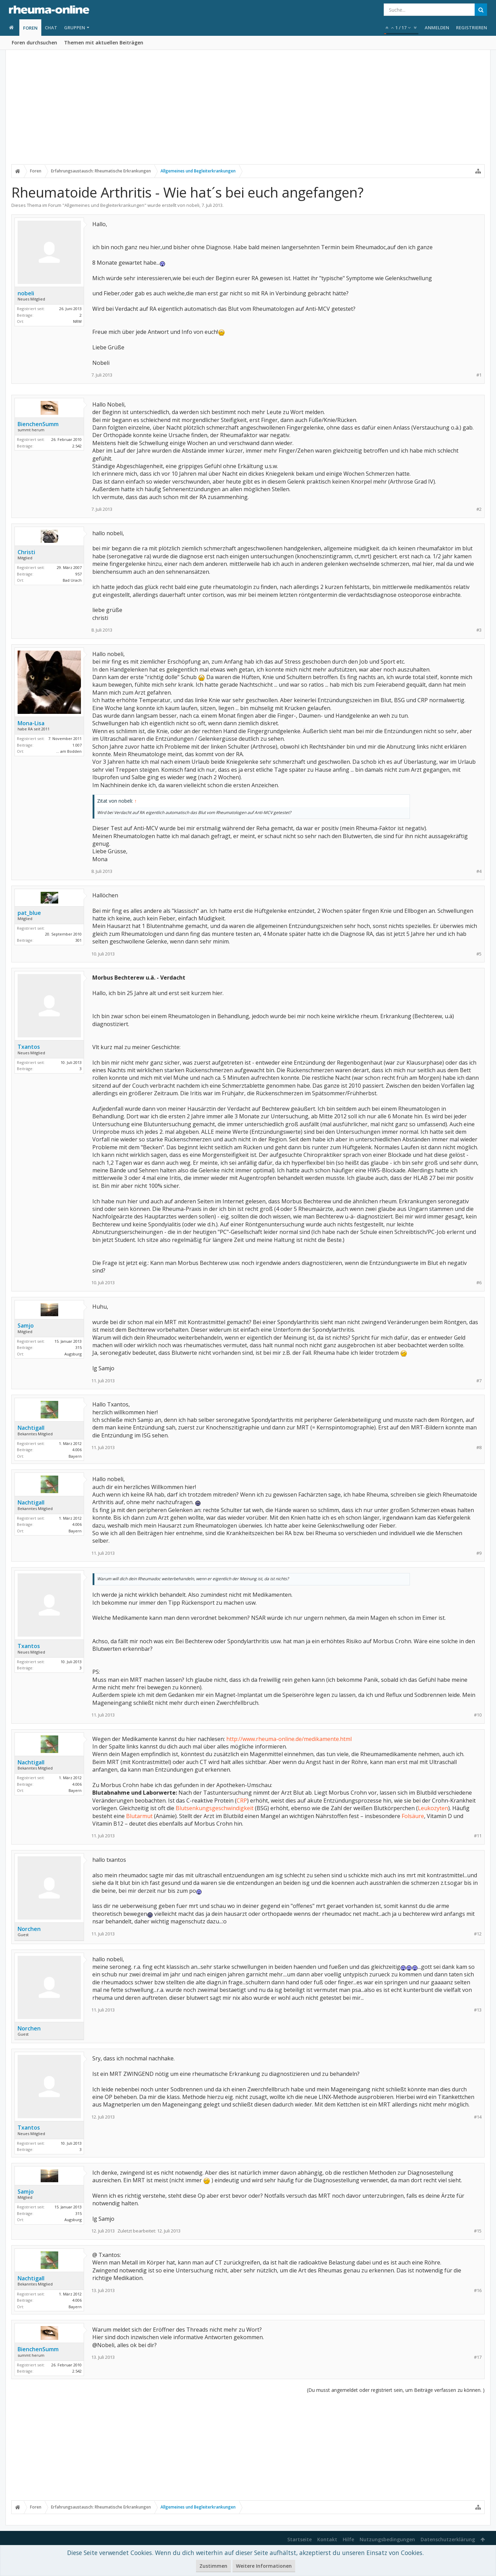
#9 (479, 1553)
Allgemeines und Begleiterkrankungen (104, 205)
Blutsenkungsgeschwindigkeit (215, 1808)
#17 (478, 2357)
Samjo (26, 1325)
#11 (478, 1836)
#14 (478, 2117)
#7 (479, 1381)
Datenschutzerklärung (448, 2539)
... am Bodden (69, 751)
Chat (51, 27)
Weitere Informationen (264, 2566)
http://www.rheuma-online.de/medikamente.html (289, 1739)
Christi (26, 552)
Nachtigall (31, 1427)
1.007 (77, 745)
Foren (30, 28)
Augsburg (73, 1353)
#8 (479, 1447)
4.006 (77, 1449)
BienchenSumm (38, 424)
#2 (479, 509)
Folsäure (413, 1816)
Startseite (299, 2539)
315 (78, 1347)
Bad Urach (72, 580)
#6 (479, 1283)
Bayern (75, 1456)
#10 (478, 1715)
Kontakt (327, 2539)
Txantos (29, 1046)
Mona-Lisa (31, 723)
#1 (479, 375)
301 (78, 940)
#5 (479, 954)
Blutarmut (139, 1816)
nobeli (192, 205)
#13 (478, 2010)
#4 (479, 871)
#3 (479, 630)
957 (78, 574)
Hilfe (348, 2539)
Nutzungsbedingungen (387, 2539)
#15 (478, 2231)
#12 (478, 1934)
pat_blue (29, 912)
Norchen (29, 1928)
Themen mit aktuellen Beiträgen (103, 42)
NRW (77, 321)
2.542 (77, 445)
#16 (478, 2290)
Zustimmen (213, 2566)
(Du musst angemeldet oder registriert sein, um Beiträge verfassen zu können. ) (396, 2390)
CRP (242, 1800)
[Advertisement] (248, 112)
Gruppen (74, 27)
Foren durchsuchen (34, 42)
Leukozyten (433, 1808)
